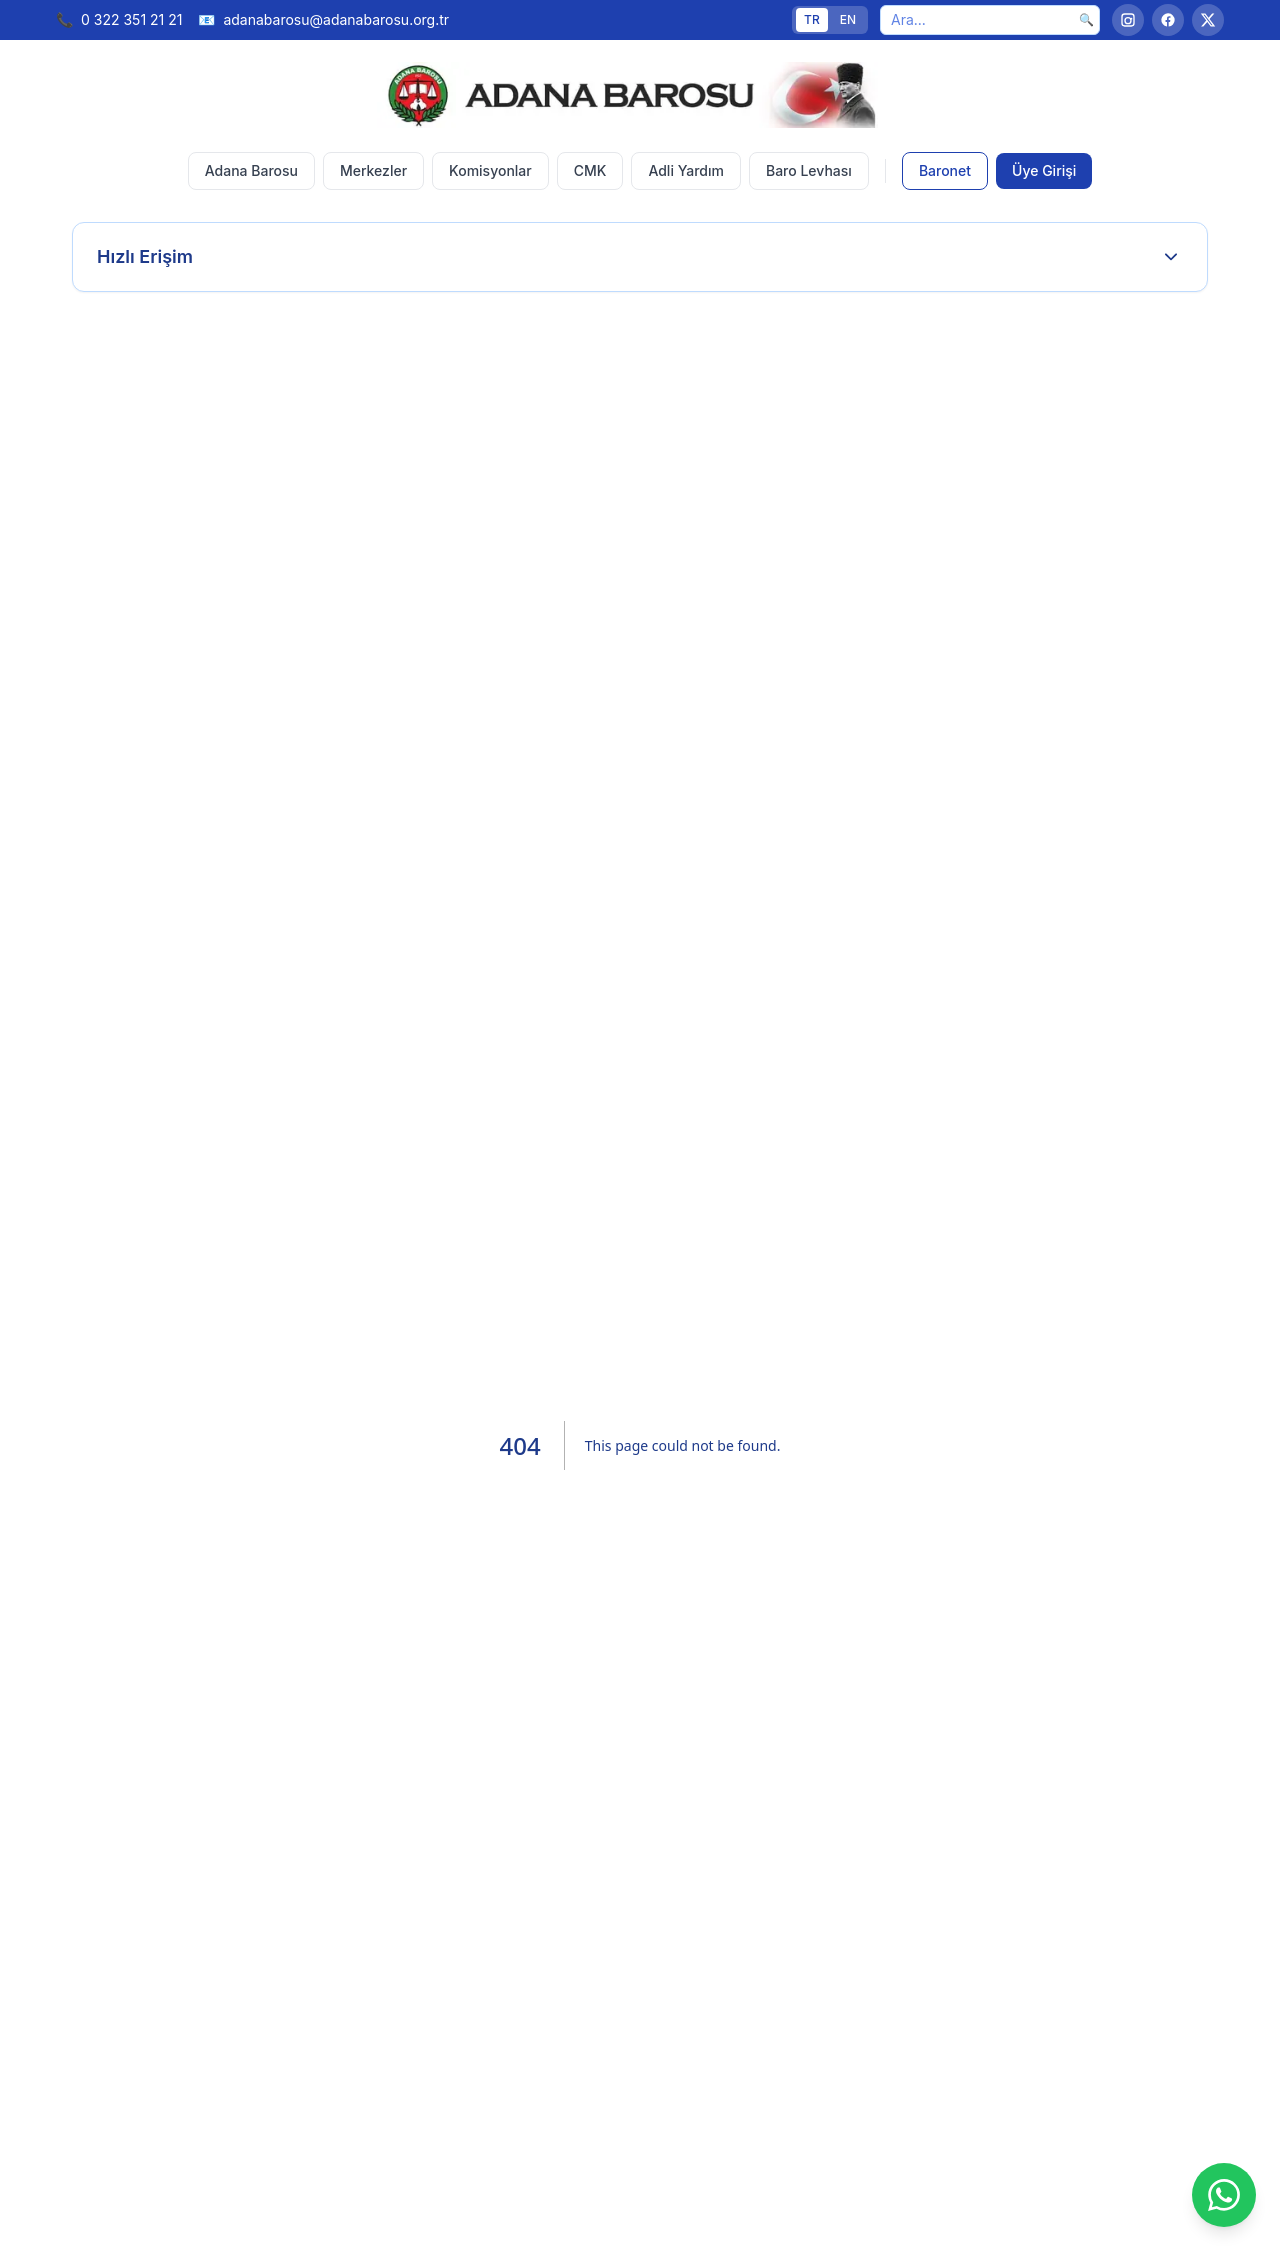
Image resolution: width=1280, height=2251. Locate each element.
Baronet (945, 170)
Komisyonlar (490, 170)
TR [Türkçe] (812, 19)
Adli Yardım (686, 170)
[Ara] (990, 20)
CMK (590, 170)
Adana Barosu (251, 170)
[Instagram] (1128, 20)
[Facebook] (1168, 20)
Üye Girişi (1044, 170)
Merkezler (373, 170)
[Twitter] (1208, 20)
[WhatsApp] (1224, 2195)
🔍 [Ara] (1086, 19)
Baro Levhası (809, 170)
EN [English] (848, 19)
